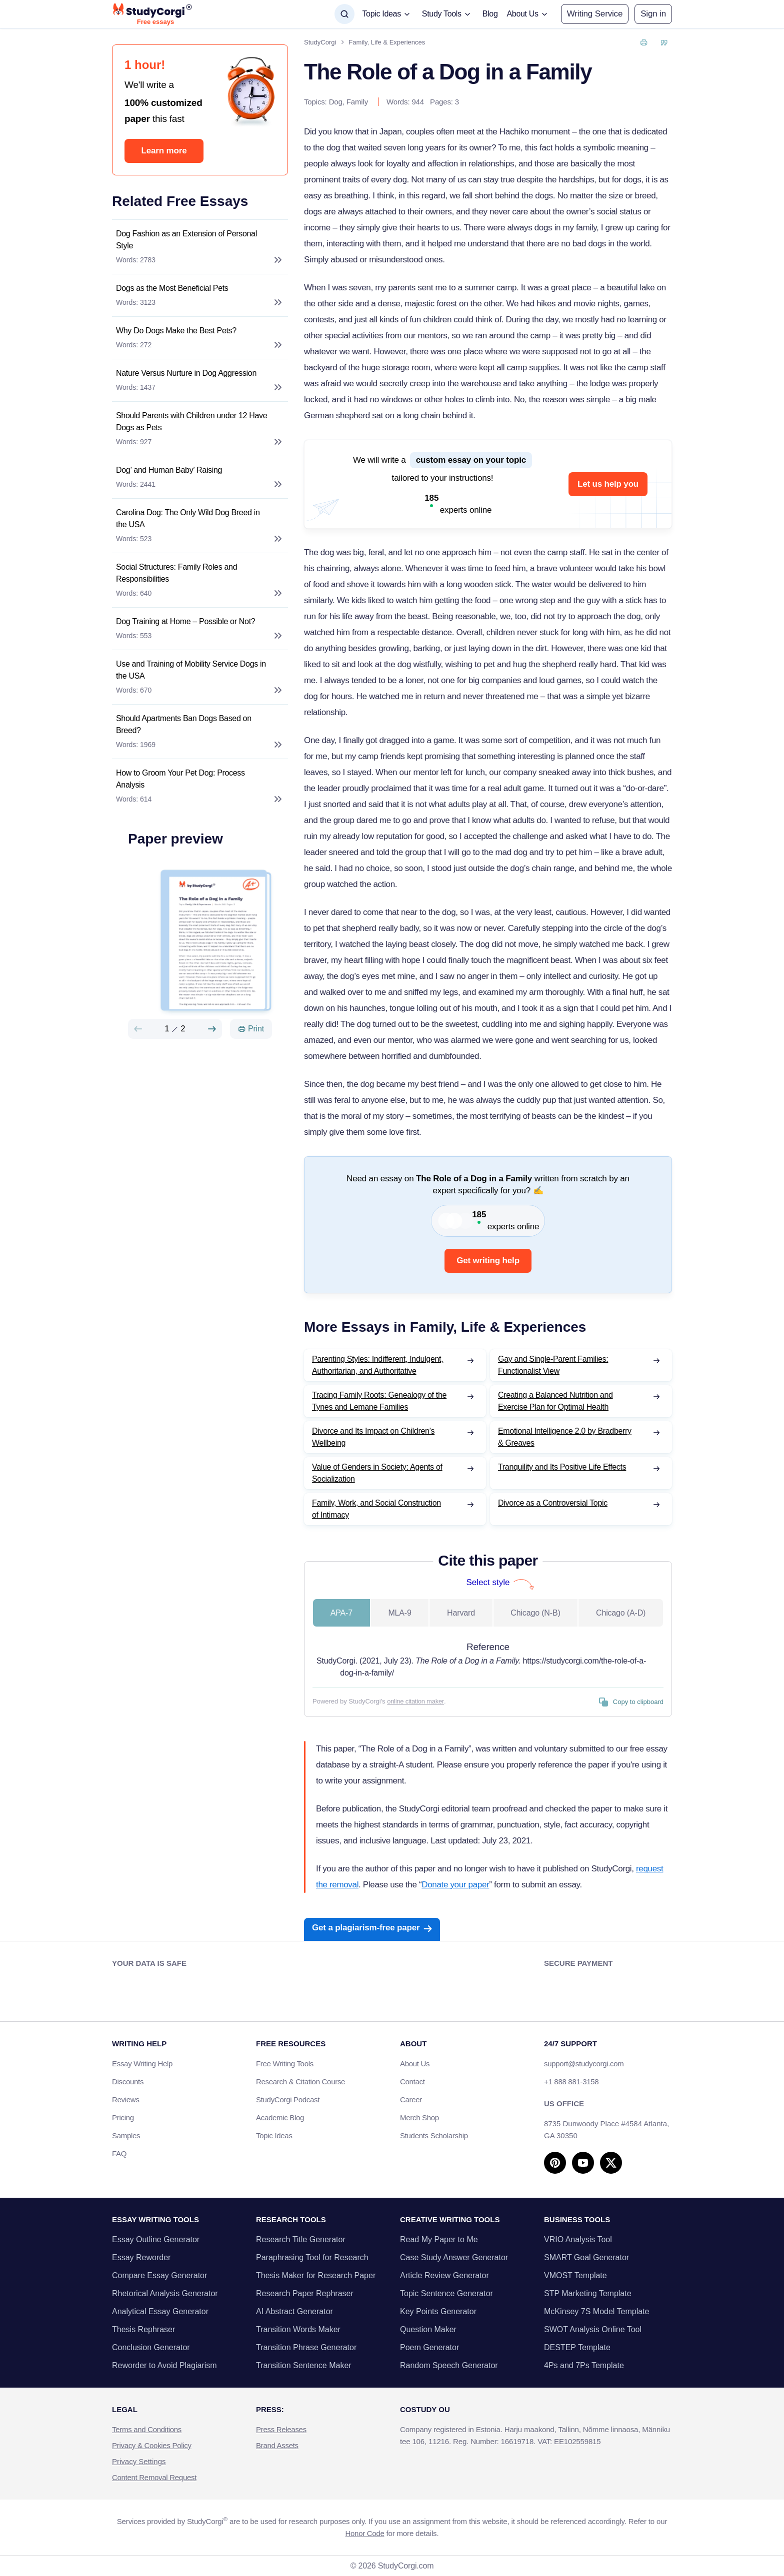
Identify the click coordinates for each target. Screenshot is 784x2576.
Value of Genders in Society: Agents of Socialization (377, 1473)
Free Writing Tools (285, 2063)
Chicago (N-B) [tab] (535, 1613)
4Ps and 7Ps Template (584, 2365)
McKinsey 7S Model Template (596, 2311)
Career (411, 2099)
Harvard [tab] (461, 1613)
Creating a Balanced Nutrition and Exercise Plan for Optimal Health (555, 1401)
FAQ (119, 2153)
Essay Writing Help (142, 2063)
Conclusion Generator (151, 2347)
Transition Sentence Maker (304, 2365)
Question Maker (428, 2329)
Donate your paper (455, 1884)
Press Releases (281, 2429)
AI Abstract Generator (294, 2311)
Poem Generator (429, 2347)
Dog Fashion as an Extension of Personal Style (186, 239)
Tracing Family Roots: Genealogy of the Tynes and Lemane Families (379, 1401)
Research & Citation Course (300, 2081)
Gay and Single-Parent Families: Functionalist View (553, 1365)
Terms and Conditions (147, 2429)
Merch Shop (419, 2117)
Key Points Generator (438, 2311)
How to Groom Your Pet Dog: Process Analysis (180, 779)
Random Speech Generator (449, 2365)
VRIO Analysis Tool (578, 2239)
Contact (412, 2081)
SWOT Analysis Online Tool (593, 2329)
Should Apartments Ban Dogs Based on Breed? (184, 724)
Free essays (155, 22)
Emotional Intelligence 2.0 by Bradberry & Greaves (565, 1437)
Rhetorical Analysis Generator (165, 2293)
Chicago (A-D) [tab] (621, 1613)
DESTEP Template (577, 2347)
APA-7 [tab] (341, 1613)
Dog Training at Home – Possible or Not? (185, 621)
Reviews (126, 2099)
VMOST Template (575, 2275)
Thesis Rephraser (143, 2329)
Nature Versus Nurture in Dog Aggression (186, 373)
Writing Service (594, 13)
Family (357, 101)
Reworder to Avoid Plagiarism (164, 2365)
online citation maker (415, 1701)
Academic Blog (280, 2117)
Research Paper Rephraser (305, 2293)
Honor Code (365, 2533)
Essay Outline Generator (156, 2239)
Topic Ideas (274, 2135)
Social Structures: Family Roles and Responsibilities (176, 573)
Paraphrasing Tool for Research (312, 2257)
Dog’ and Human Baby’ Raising (169, 470)
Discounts (133, 2081)
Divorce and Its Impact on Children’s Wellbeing (373, 1437)
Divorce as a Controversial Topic (553, 1503)
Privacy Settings (139, 2461)
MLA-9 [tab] (399, 1613)
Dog (335, 101)
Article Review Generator (444, 2275)
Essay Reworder (141, 2257)
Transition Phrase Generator (306, 2347)
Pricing (123, 2117)
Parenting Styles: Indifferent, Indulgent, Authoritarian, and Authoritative (377, 1365)
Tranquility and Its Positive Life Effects (562, 1467)
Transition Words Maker (298, 2329)
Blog (490, 13)
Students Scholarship (434, 2135)
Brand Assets (277, 2445)
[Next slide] (212, 1029)
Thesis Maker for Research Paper (316, 2275)
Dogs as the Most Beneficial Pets (172, 288)
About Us (415, 2063)
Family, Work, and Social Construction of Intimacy (376, 1509)
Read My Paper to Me (439, 2239)
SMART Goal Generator (586, 2257)
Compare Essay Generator (159, 2275)
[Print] (251, 1029)
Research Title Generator (301, 2239)
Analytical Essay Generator (160, 2311)
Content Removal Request (154, 2477)
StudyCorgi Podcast (288, 2099)
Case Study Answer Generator (454, 2257)
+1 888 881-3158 (571, 2081)
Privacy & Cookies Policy (152, 2445)
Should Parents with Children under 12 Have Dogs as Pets (191, 421)
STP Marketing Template (588, 2293)
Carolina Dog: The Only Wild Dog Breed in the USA (188, 518)
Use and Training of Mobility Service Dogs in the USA (191, 670)
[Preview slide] (138, 1029)
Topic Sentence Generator (446, 2293)
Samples (126, 2135)
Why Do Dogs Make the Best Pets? (176, 330)
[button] (653, 14)
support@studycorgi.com (584, 2063)
